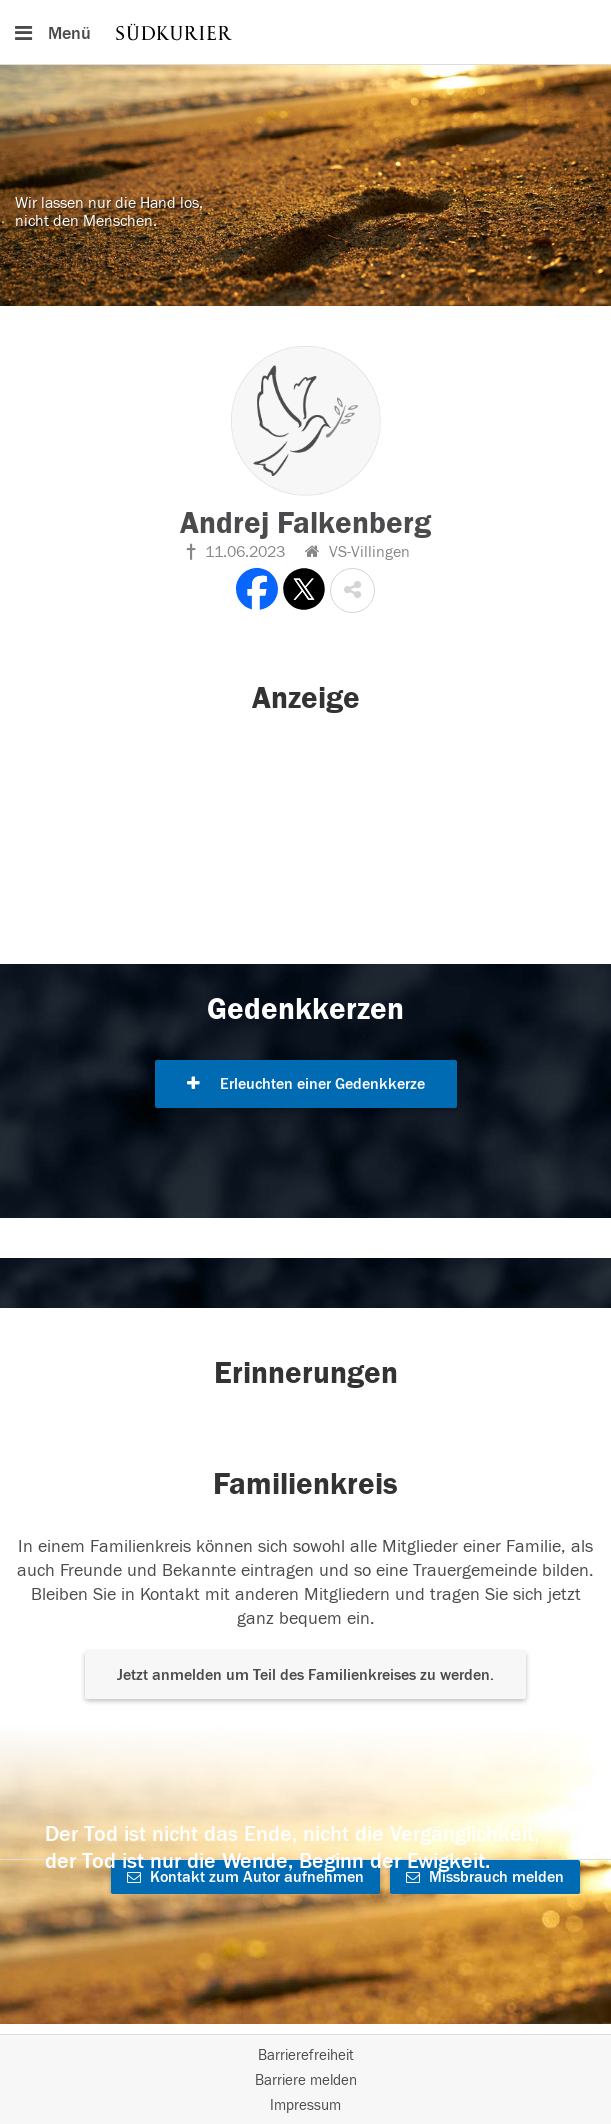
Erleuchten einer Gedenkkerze (306, 1084)
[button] (352, 590)
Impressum (305, 2105)
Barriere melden (306, 2080)
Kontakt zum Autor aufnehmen (245, 1877)
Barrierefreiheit (306, 2055)
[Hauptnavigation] (305, 32)
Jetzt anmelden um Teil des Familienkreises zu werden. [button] (305, 1675)
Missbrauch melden (485, 1877)
